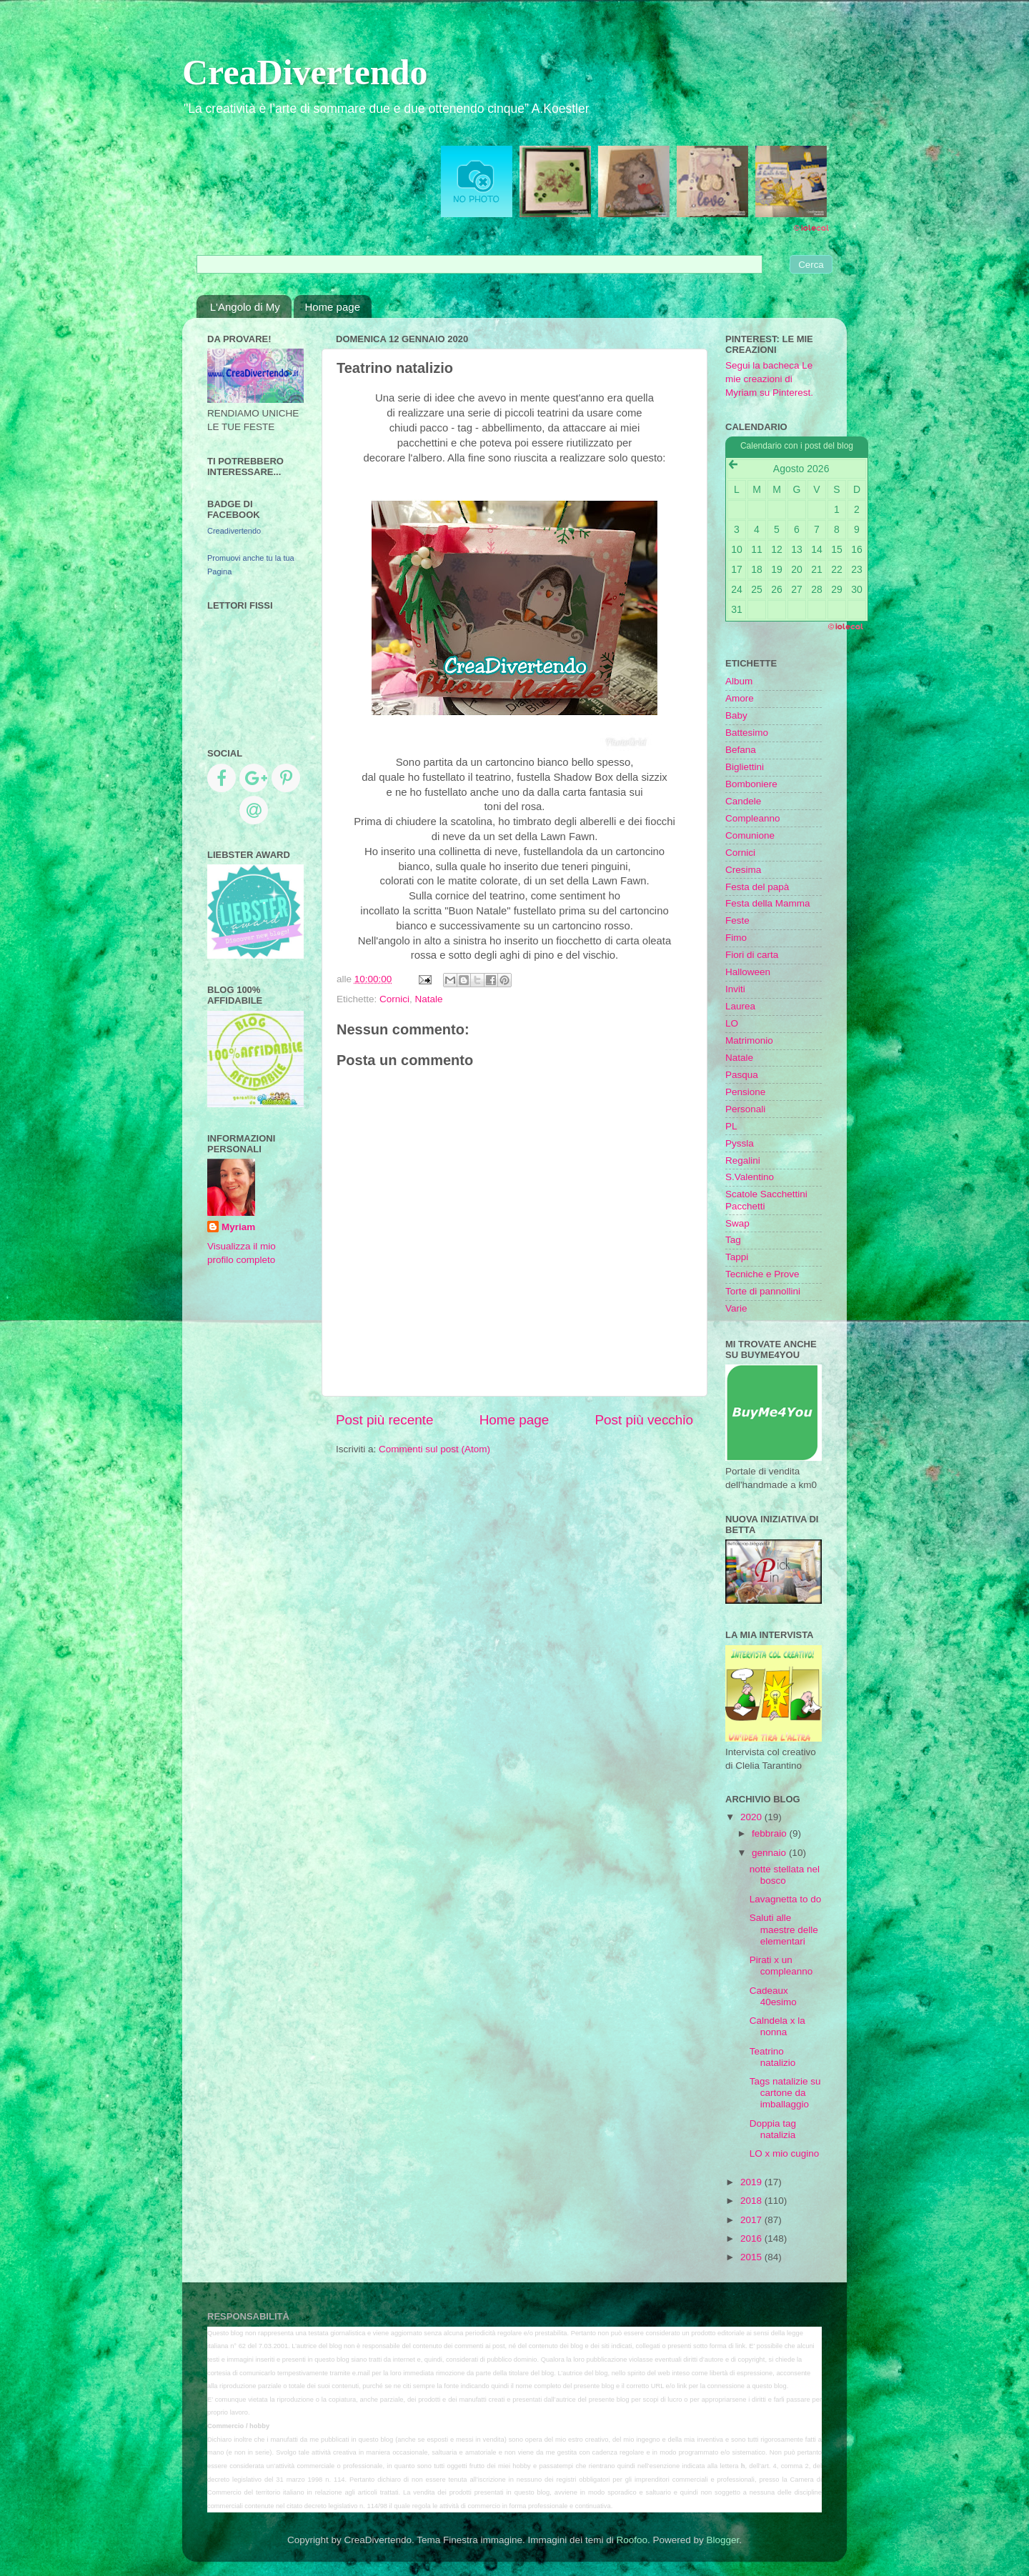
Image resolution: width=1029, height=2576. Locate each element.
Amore (739, 698)
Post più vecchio (644, 1419)
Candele (743, 801)
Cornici (394, 999)
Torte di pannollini (762, 1291)
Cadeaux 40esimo (773, 1996)
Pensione (745, 1092)
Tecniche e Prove (762, 1274)
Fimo (736, 937)
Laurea (740, 1006)
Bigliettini (744, 767)
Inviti (735, 989)
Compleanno (752, 818)
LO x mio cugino (785, 2153)
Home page (332, 307)
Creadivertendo (234, 530)
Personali (745, 1109)
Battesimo (746, 732)
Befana (740, 749)
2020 (752, 1817)
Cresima (743, 869)
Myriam (238, 1227)
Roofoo (631, 2540)
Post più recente (385, 1419)
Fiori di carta (751, 954)
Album (738, 681)
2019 (752, 2182)
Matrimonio (749, 1040)
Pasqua (741, 1074)
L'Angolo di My (245, 307)
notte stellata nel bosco (785, 1875)
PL (731, 1126)
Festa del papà (757, 887)
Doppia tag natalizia (773, 2129)
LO (731, 1023)
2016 (752, 2238)
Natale (429, 999)
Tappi (736, 1257)
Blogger (722, 2540)
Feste (737, 920)
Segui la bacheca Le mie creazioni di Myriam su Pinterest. (769, 379)
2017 (752, 2220)
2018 (752, 2200)
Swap (737, 1223)
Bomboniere (751, 784)
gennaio (770, 1852)
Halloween (747, 972)
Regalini (742, 1160)
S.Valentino (749, 1177)
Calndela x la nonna (777, 2026)
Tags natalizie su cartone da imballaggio (785, 2093)
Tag (733, 1239)
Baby (736, 715)
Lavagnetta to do (786, 1899)
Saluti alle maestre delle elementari (784, 1929)
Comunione (750, 835)
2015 (752, 2257)
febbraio (771, 1833)
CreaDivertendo (304, 72)
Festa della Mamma (767, 903)
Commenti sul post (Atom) (434, 1449)
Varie (736, 1308)
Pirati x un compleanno (781, 1966)
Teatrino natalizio (773, 2057)
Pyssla (739, 1143)
